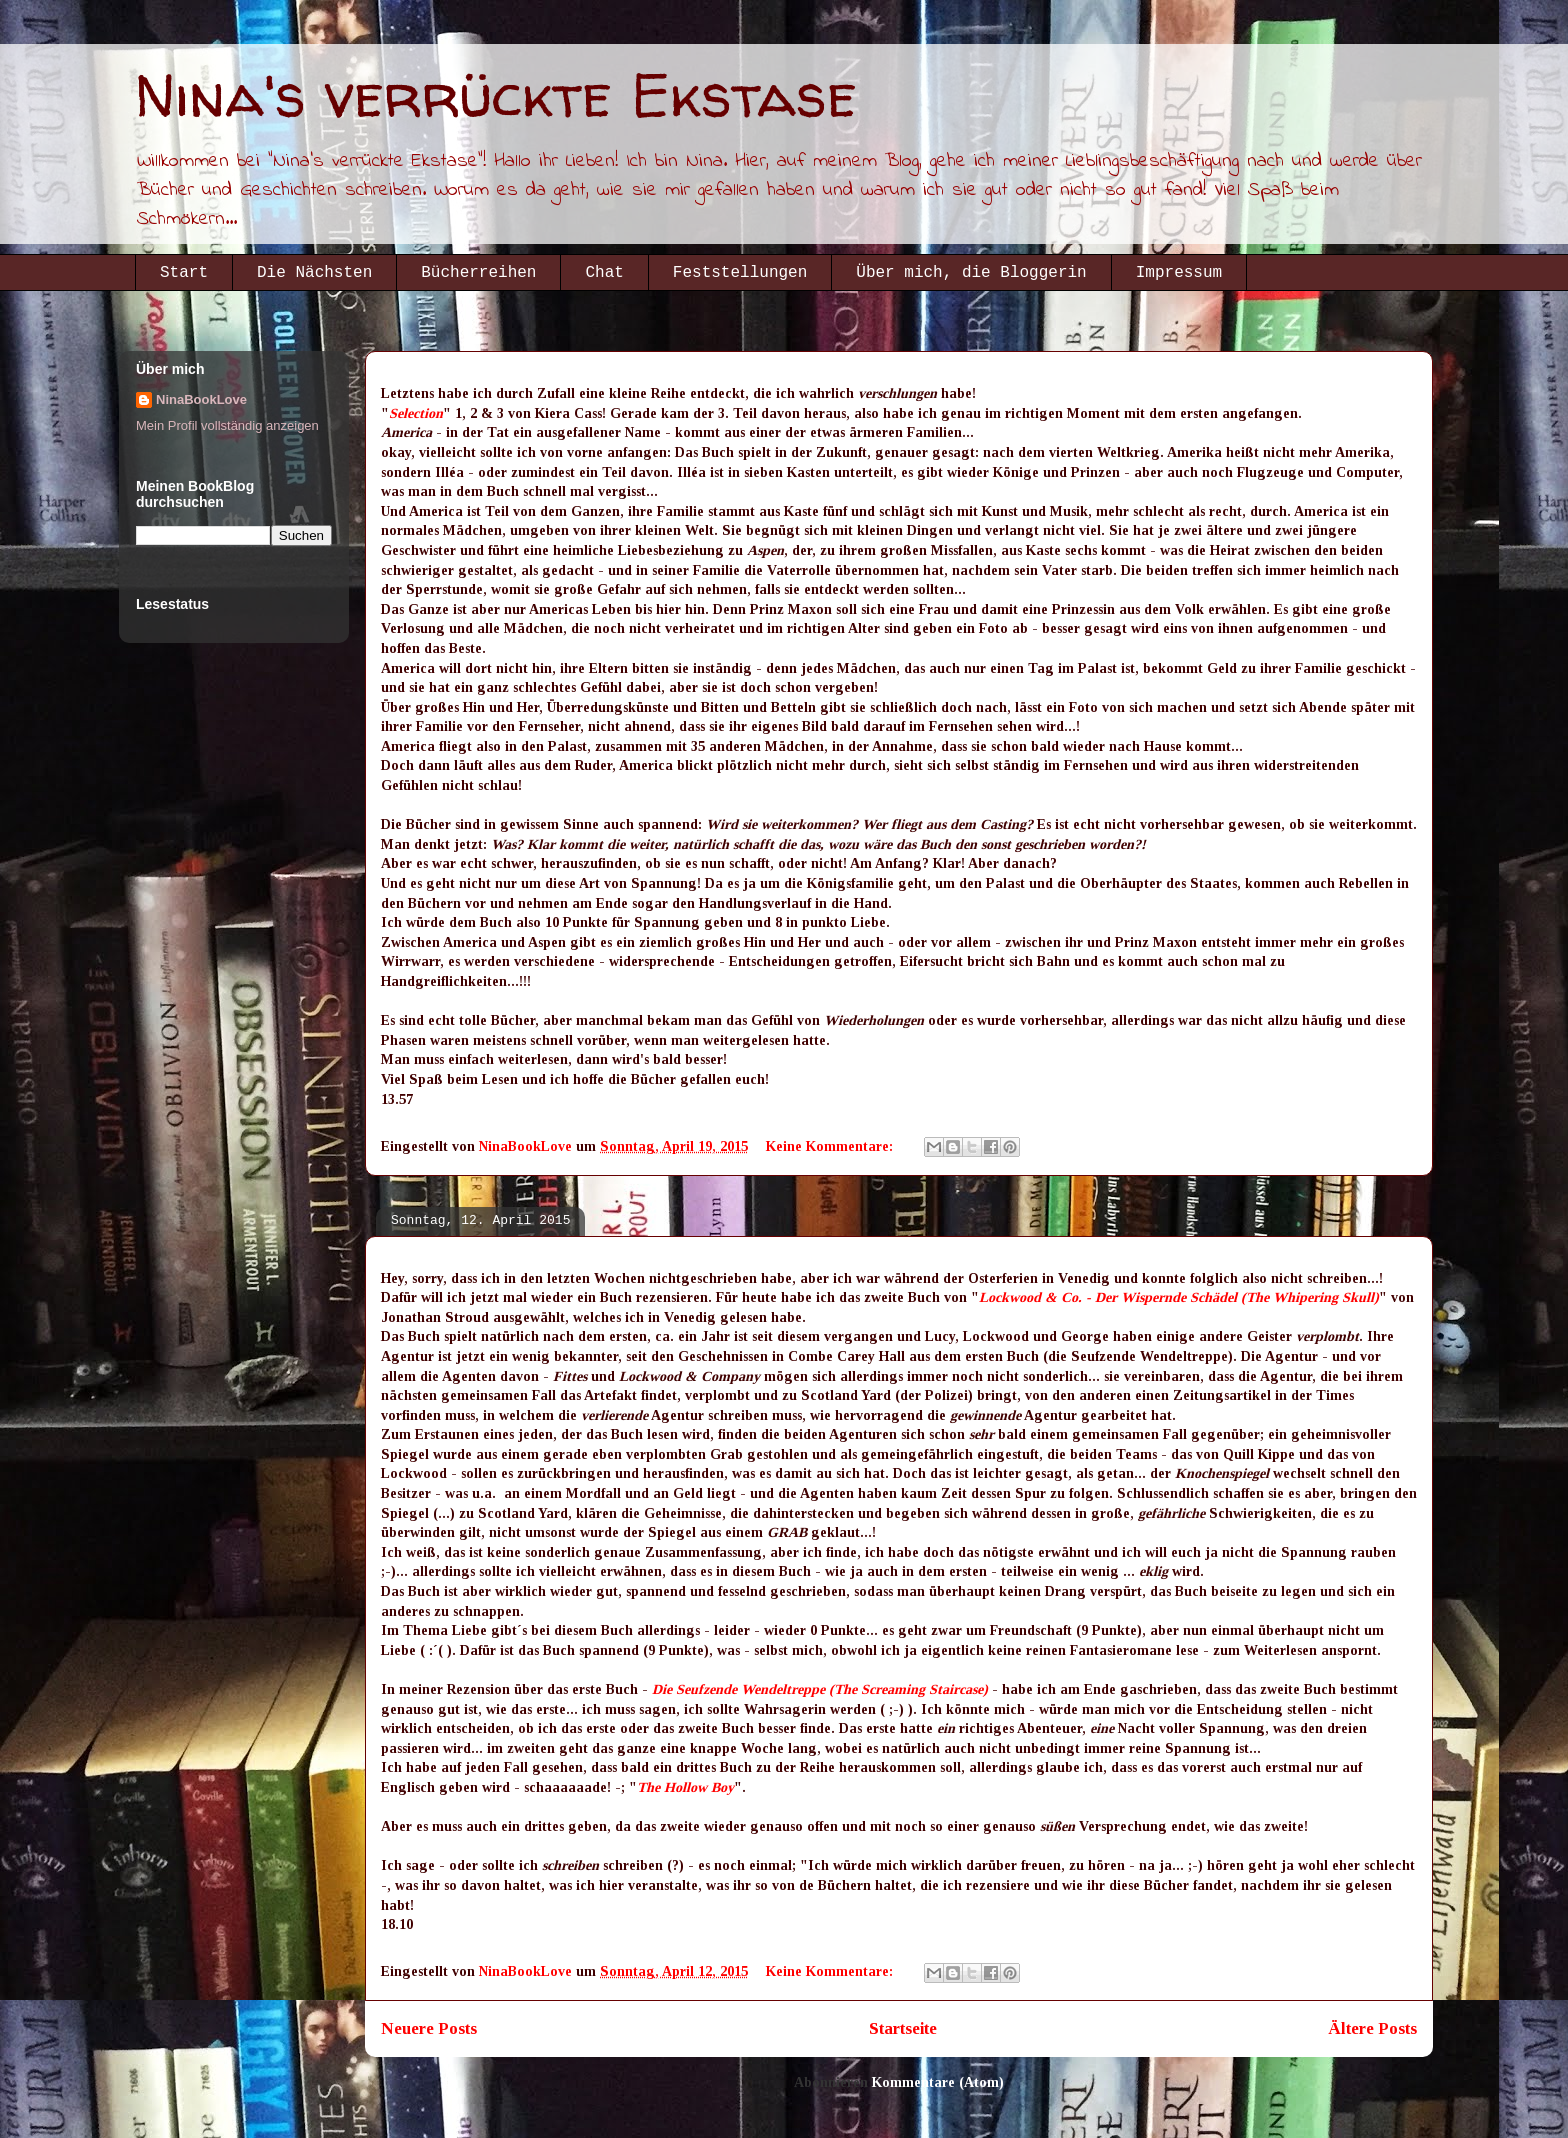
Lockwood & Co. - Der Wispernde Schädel (1108, 1297)
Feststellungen (740, 273)
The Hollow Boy (685, 1787)
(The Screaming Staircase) (908, 1689)
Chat (604, 273)
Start (184, 273)
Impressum (1179, 273)
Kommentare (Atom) (938, 2082)
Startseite (903, 2028)
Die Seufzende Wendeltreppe (738, 1689)
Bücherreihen (478, 273)
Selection (416, 413)
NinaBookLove (201, 399)
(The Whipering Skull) (1310, 1297)
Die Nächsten (314, 273)
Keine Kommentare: (831, 1146)
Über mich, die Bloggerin (971, 273)
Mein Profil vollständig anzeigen (227, 425)
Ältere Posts (1372, 2028)
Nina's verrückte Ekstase (496, 95)
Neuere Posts (429, 2028)
